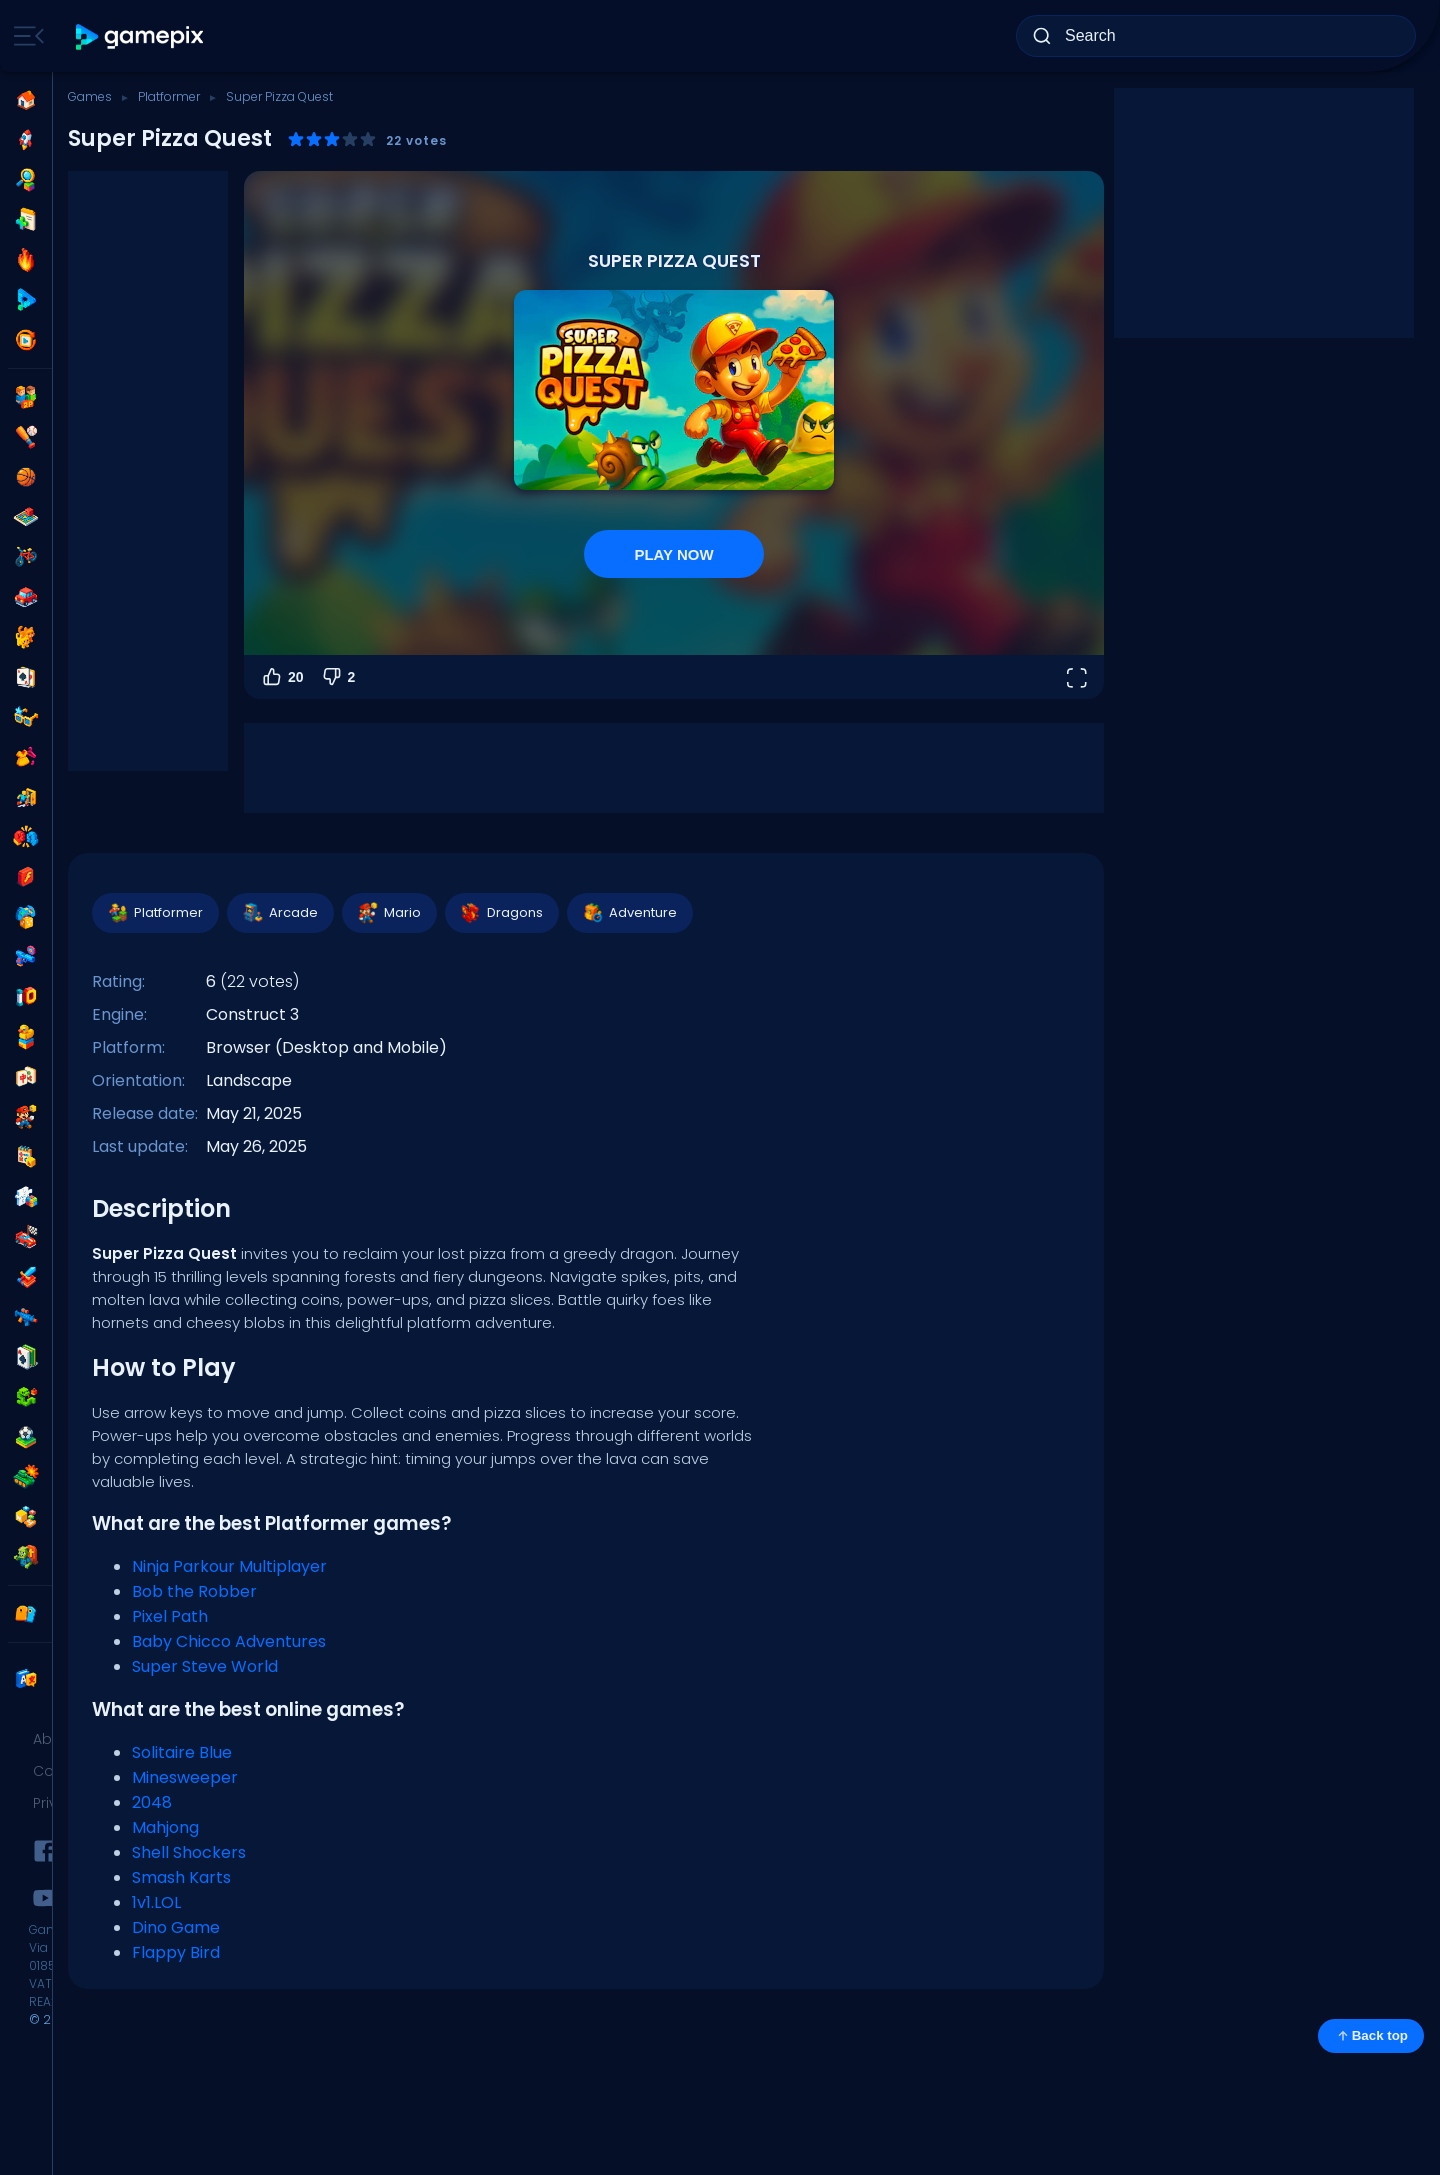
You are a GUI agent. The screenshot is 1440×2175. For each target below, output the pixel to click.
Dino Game (176, 1927)
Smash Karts (181, 1877)
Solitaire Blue (182, 1752)
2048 (152, 1802)
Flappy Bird (176, 1952)
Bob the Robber (194, 1591)
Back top (1371, 2036)
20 (282, 677)
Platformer (169, 96)
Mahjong (165, 1827)
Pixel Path (170, 1616)
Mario (388, 913)
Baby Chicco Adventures (229, 1641)
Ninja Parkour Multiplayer (229, 1566)
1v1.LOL (156, 1902)
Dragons (501, 913)
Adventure (629, 913)
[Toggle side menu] (25, 36)
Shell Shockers (189, 1852)
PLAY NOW (673, 554)
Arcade (279, 913)
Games (90, 96)
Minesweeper (185, 1777)
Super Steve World (205, 1666)
